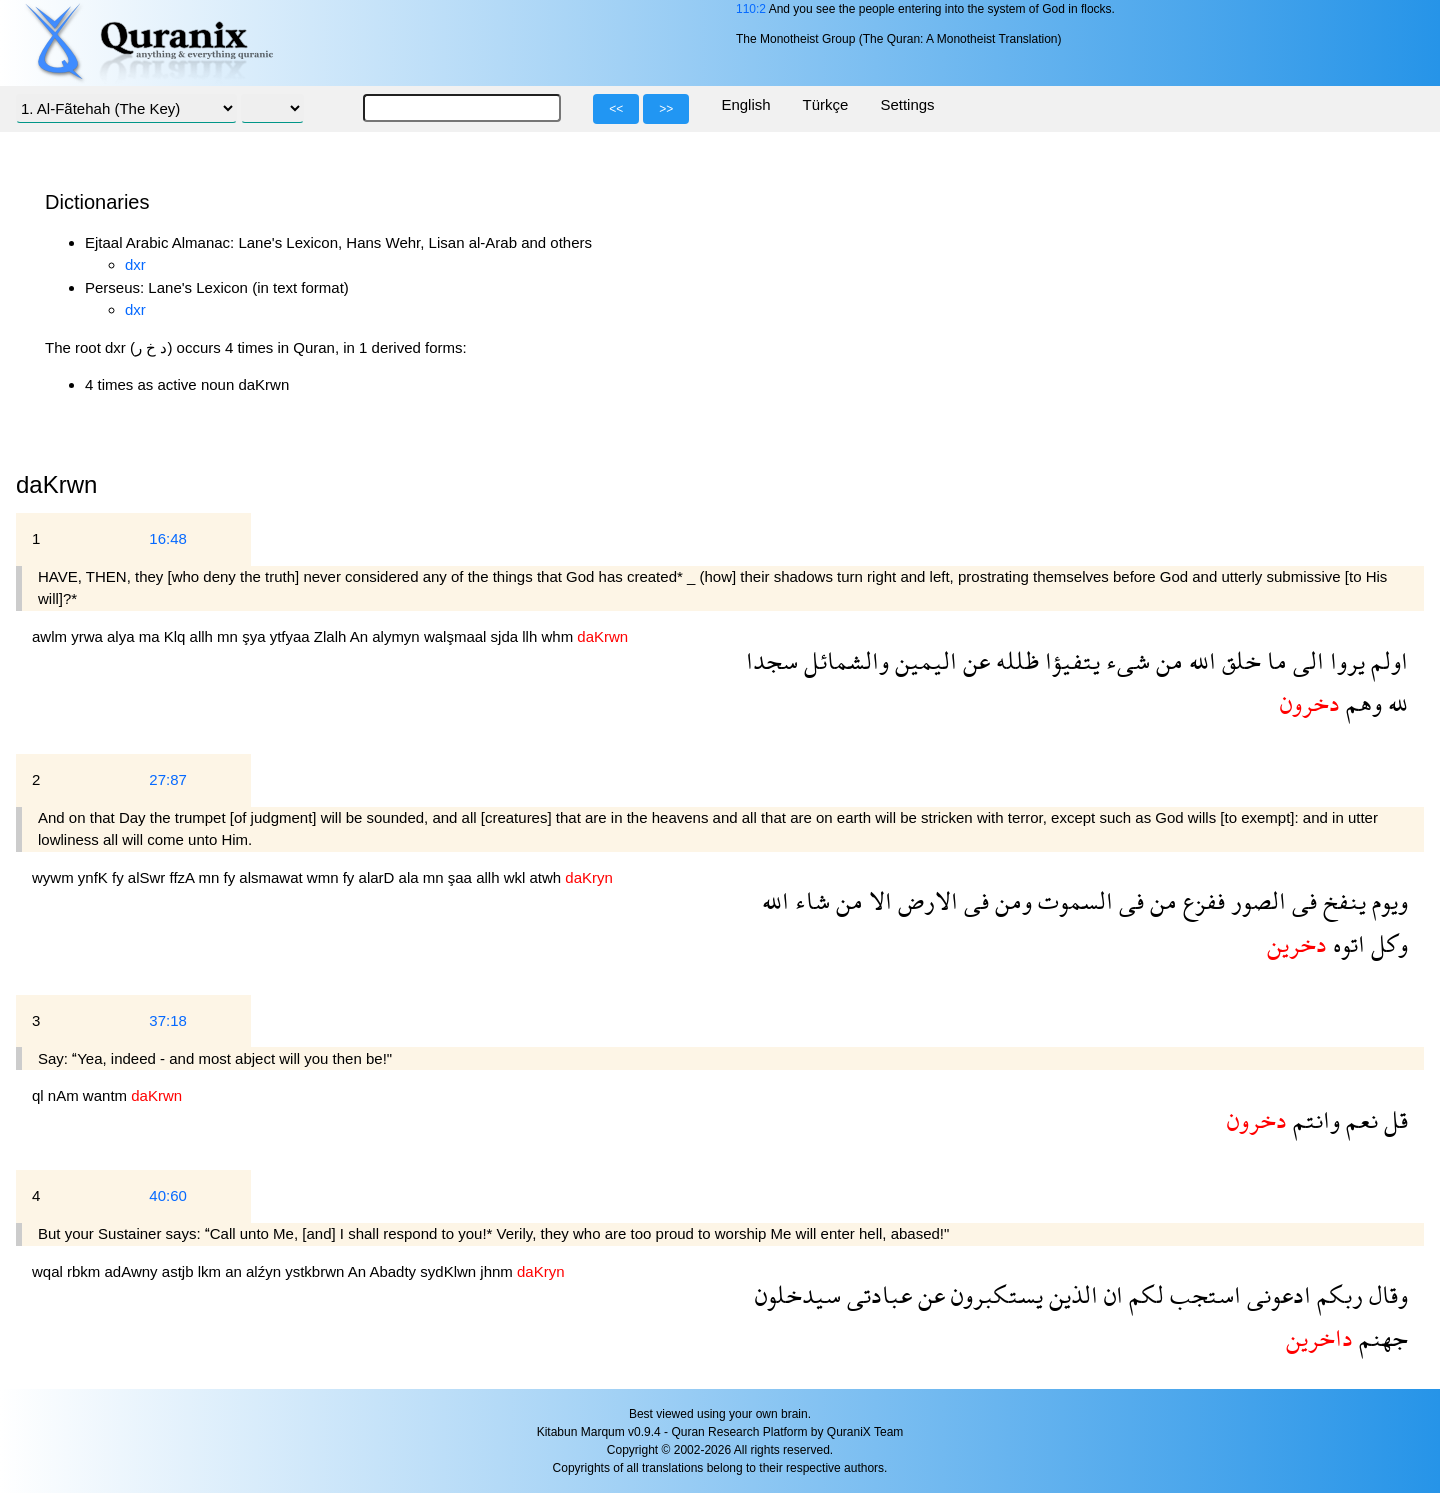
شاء (809, 900)
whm (559, 636)
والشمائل (843, 660)
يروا (1344, 660)
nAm (65, 1095)
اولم (1386, 660)
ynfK (95, 877)
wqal (49, 1271)
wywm (55, 877)
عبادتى (876, 1294)
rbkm (86, 1271)
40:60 (168, 1195)
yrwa (89, 636)
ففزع (1201, 900)
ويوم (1387, 900)
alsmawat (273, 877)
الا (877, 900)
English (745, 104)
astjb (180, 1271)
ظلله (1014, 660)
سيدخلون (798, 1294)
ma (151, 636)
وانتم (1313, 1119)
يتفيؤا (1069, 660)
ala (411, 877)
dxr (135, 264)
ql (40, 1095)
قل (1393, 1119)
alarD (379, 877)
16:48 (168, 538)
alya (123, 636)
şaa (462, 877)
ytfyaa (292, 636)
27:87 (168, 779)
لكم (1143, 1294)
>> (666, 109)
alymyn (398, 636)
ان (1110, 1294)
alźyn (265, 1271)
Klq (177, 636)
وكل (1386, 943)
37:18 (168, 1020)
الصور (1255, 900)
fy (120, 877)
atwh (548, 877)
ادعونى (1276, 1294)
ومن (1010, 900)
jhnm (498, 1271)
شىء (1125, 660)
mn (229, 636)
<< (616, 109)
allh (204, 636)
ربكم (1337, 1294)
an (235, 1271)
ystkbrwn (316, 1271)
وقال (1385, 1294)
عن (973, 660)
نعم (1359, 1119)
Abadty (394, 1271)
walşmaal (457, 636)
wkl (517, 877)
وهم (1361, 702)
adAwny (133, 1271)
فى (1301, 900)
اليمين (923, 660)
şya (256, 636)
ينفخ (1341, 900)
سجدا (772, 660)
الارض (925, 900)
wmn (325, 877)
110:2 (751, 9)
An (361, 636)
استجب (1202, 1294)
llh (531, 636)
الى (1305, 660)
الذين (1070, 1294)
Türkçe (826, 104)
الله (1199, 660)
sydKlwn (450, 1271)
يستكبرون (994, 1294)
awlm (51, 636)
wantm (107, 1095)
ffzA (184, 877)
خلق (1238, 660)
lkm (212, 1271)
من (1166, 660)
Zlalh (332, 636)
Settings (907, 104)
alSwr (149, 877)
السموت (1072, 900)
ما (1274, 660)
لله (1395, 702)
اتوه (1346, 943)
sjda (507, 636)
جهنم (1380, 1337)
